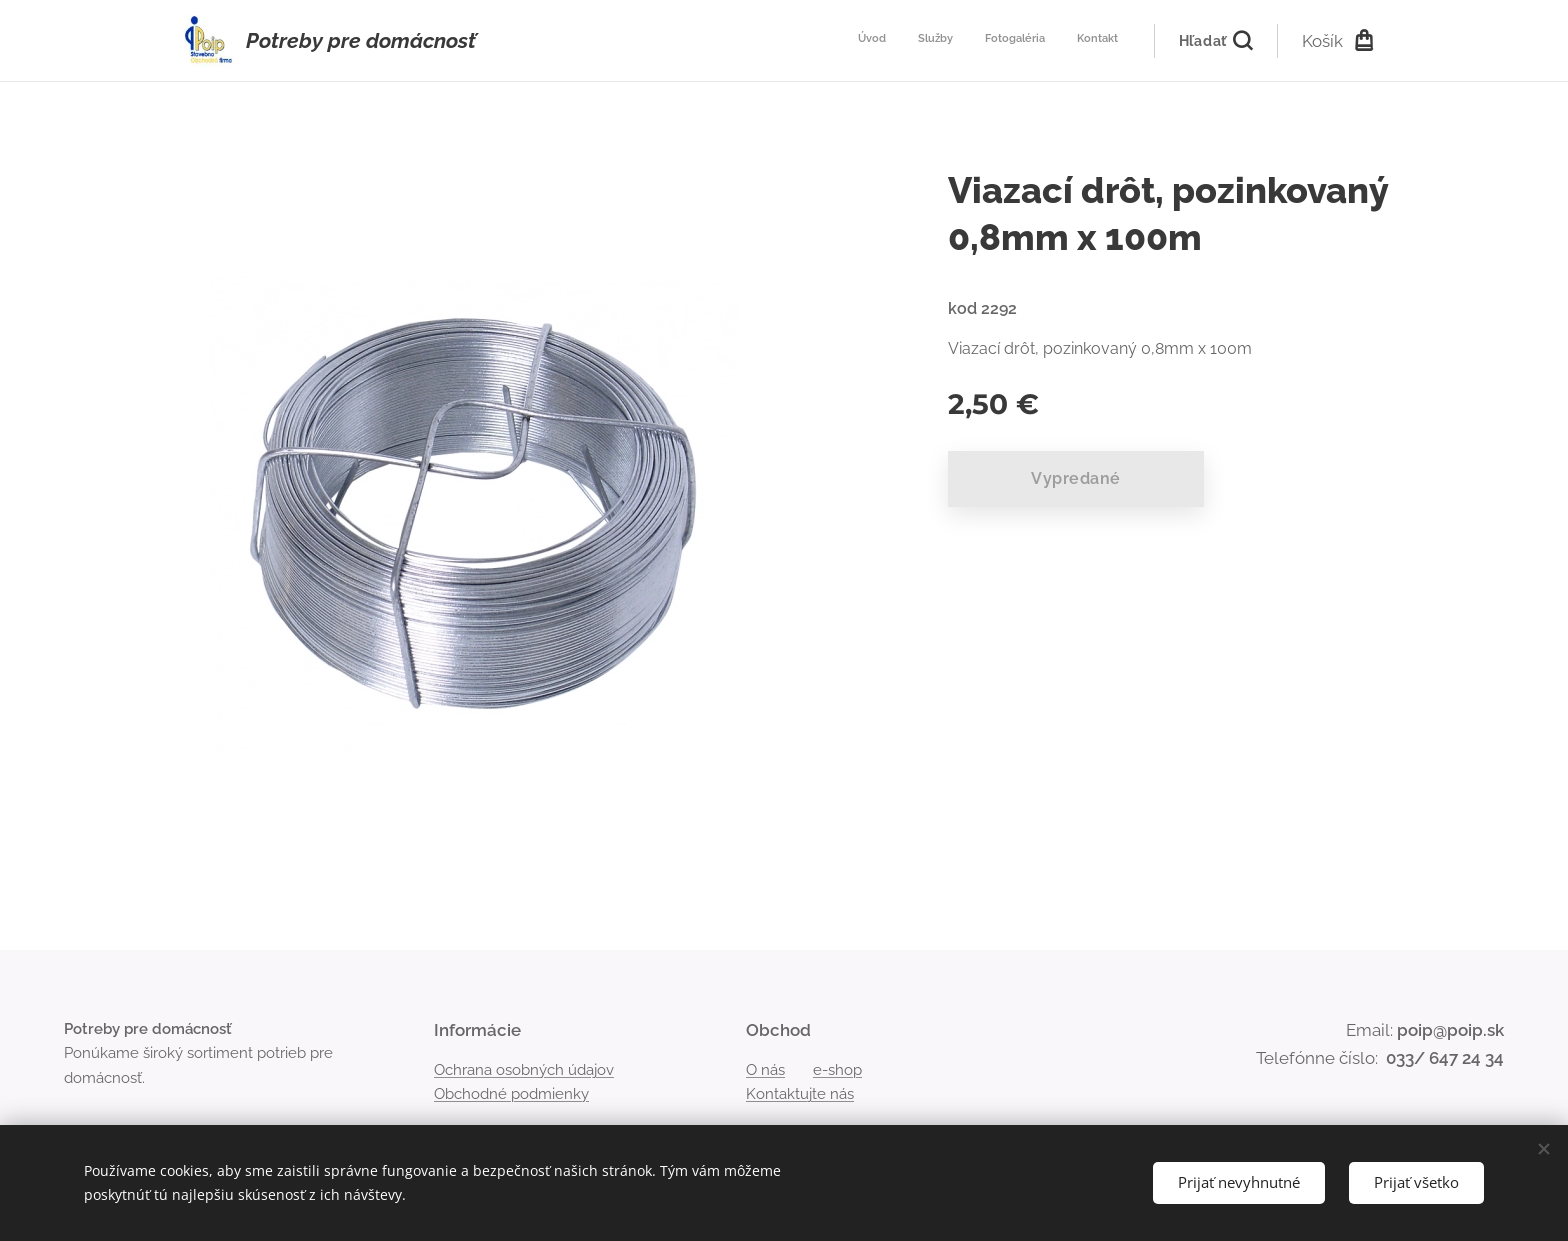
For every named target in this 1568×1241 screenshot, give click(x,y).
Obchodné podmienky (511, 1094)
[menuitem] (1027, 41)
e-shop (837, 1070)
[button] (1215, 41)
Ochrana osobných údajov (524, 1070)
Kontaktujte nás (800, 1094)
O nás (765, 1070)
